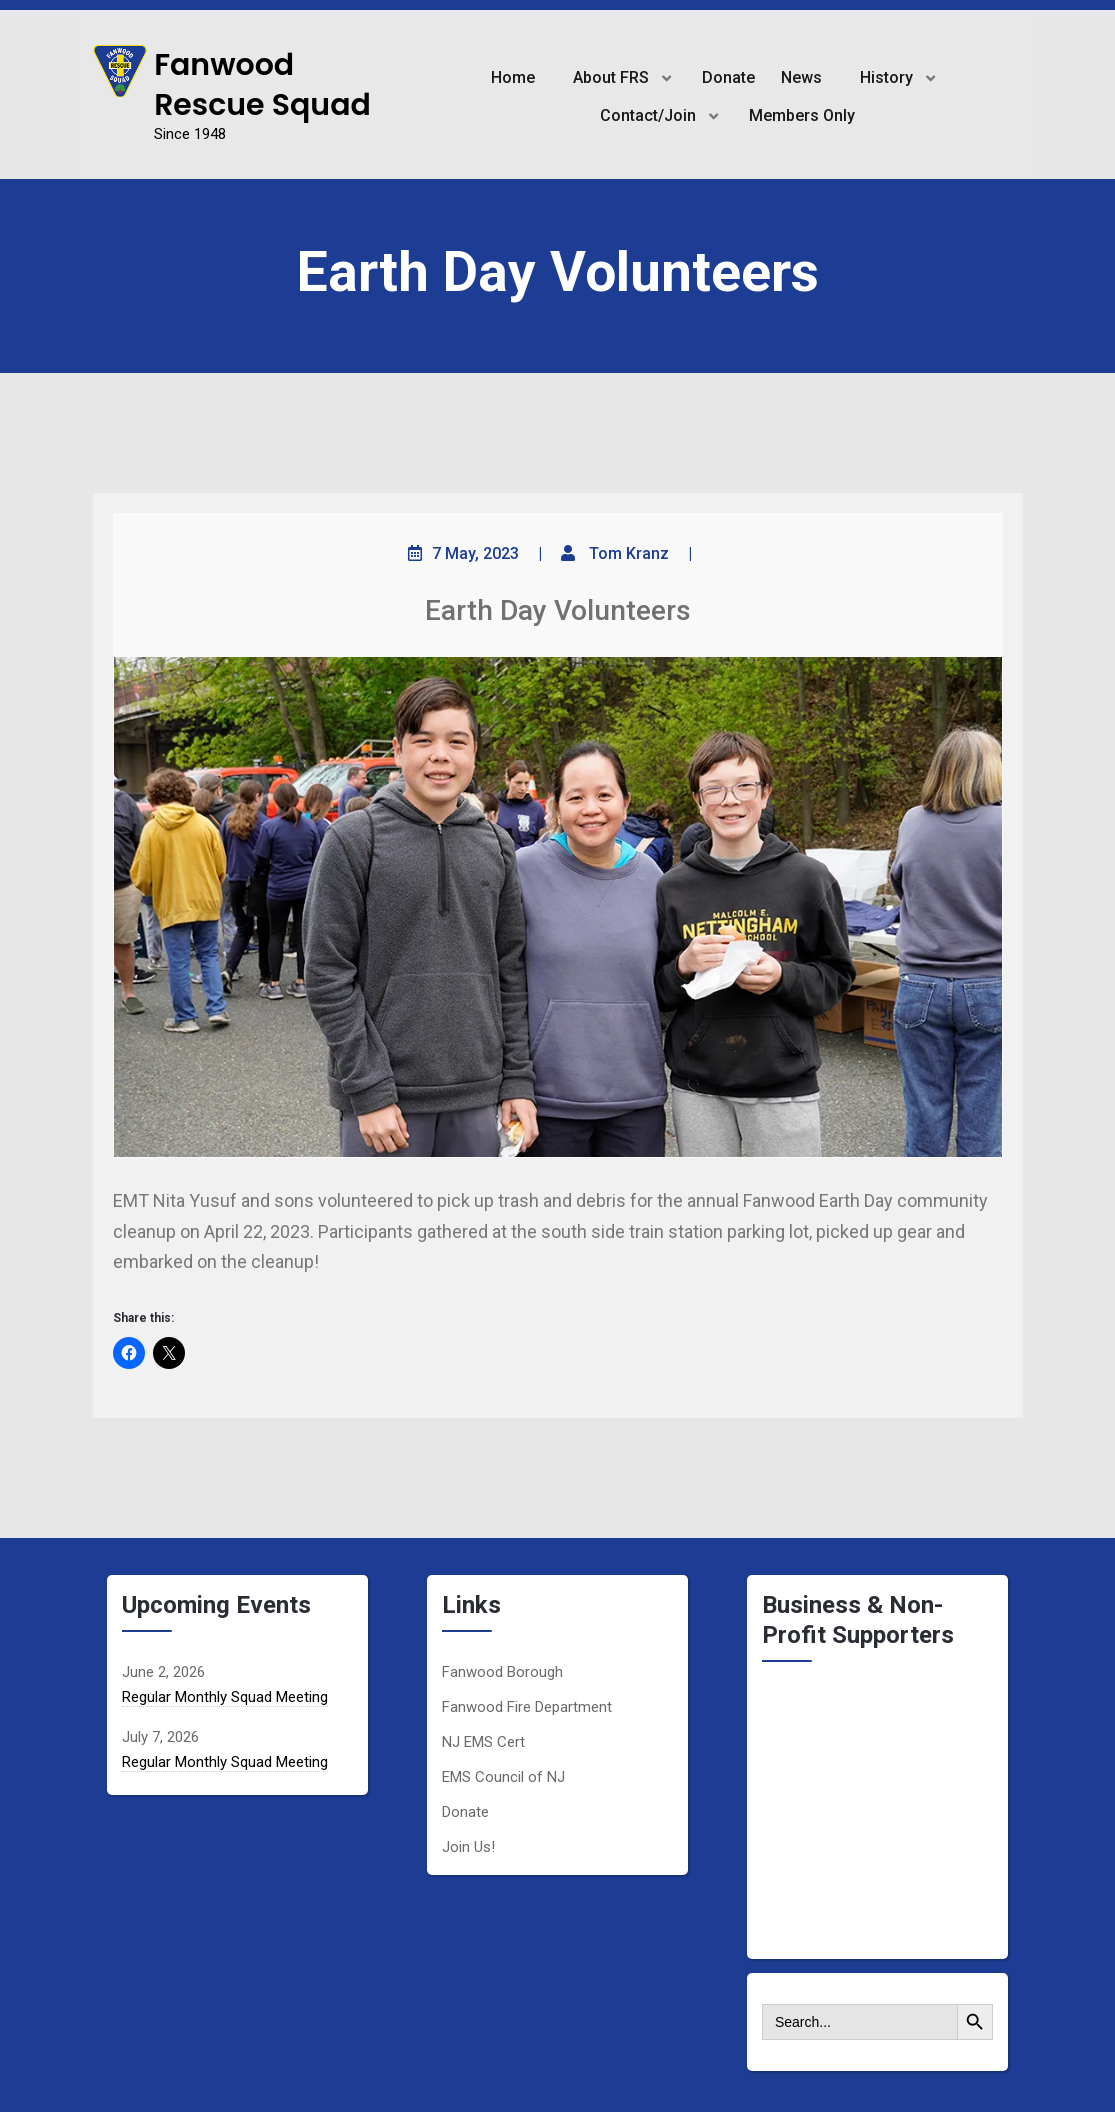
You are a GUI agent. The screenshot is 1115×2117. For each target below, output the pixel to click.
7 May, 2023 (475, 553)
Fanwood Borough (502, 1672)
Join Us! (468, 1847)
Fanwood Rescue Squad (262, 85)
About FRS (611, 77)
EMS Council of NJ (503, 1777)
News (801, 77)
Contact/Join (648, 115)
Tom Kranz (629, 553)
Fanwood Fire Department (527, 1707)
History (886, 77)
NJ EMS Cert (483, 1742)
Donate (728, 77)
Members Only (802, 115)
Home (513, 77)
